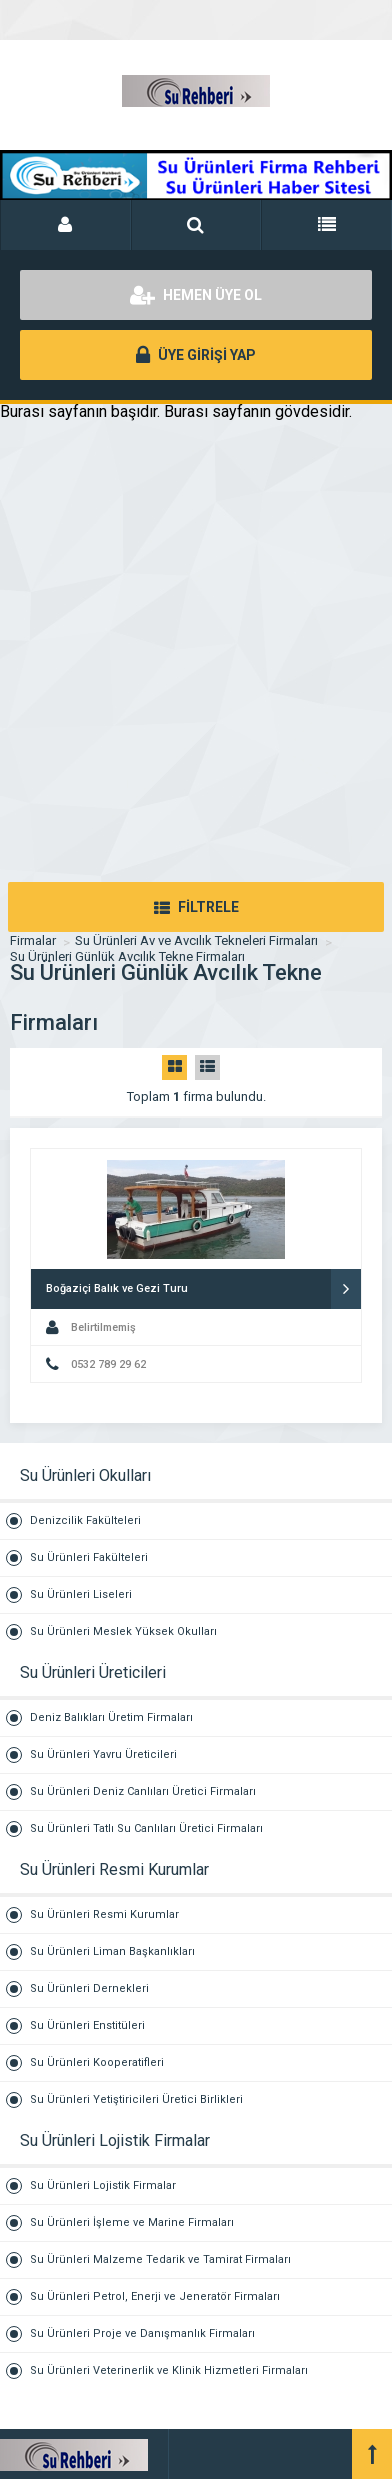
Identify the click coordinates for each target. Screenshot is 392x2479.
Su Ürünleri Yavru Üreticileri (103, 1754)
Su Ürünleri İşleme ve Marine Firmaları (132, 2222)
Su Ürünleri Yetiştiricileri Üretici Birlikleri (136, 2099)
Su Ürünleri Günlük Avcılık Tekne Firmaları (127, 956)
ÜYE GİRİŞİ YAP (196, 355)
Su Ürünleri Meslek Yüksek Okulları (123, 1631)
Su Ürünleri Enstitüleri (87, 2025)
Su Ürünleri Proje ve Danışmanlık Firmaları (142, 2333)
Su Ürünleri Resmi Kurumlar (104, 1914)
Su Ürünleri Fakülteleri (89, 1557)
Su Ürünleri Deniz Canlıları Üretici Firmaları (143, 1791)
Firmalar (33, 940)
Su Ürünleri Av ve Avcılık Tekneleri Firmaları (196, 940)
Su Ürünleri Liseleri (81, 1594)
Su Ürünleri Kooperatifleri (97, 2062)
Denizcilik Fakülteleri (85, 1520)
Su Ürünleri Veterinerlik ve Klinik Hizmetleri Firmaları (169, 2370)
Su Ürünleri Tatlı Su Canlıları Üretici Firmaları (146, 1828)
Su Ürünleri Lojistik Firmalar (103, 2185)
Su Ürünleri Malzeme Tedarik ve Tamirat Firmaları (160, 2259)
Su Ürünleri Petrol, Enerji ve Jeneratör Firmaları (155, 2296)
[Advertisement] (196, 676)
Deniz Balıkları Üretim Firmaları (111, 1717)
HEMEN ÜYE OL (196, 295)
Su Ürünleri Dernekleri (89, 1988)
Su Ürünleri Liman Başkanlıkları (112, 1951)
